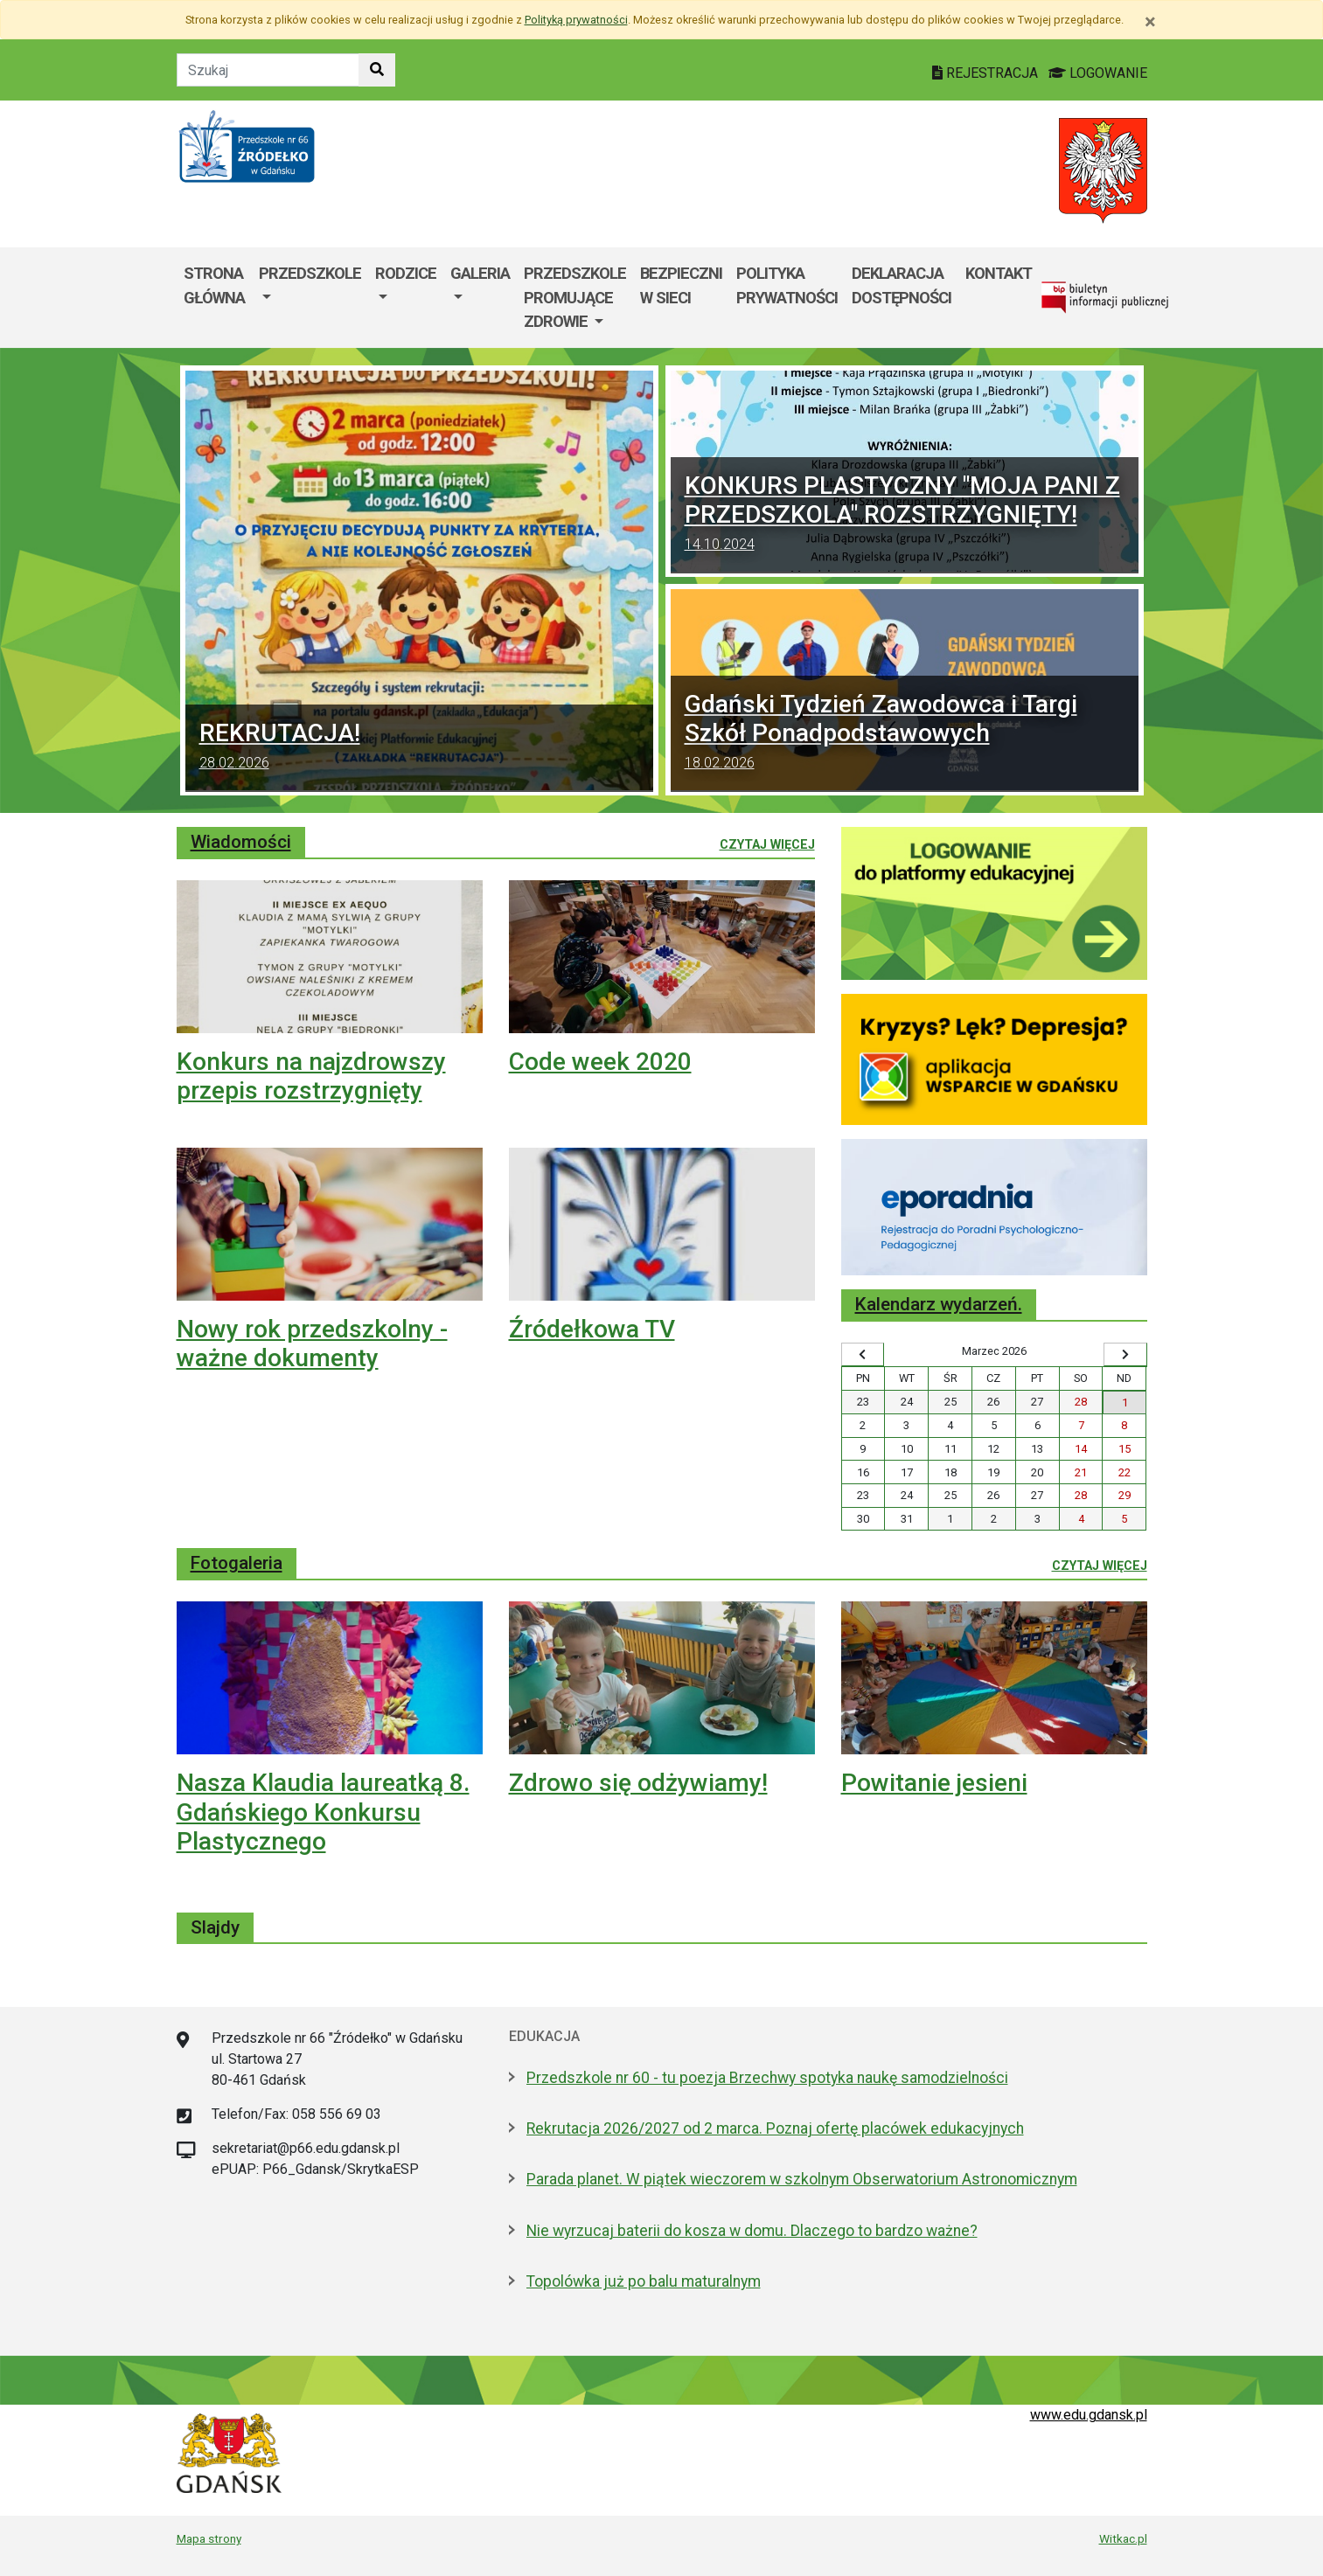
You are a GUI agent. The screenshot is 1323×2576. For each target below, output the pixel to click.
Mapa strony (209, 2538)
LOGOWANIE (1097, 73)
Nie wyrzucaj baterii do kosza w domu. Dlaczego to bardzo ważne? (752, 2230)
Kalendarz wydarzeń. (938, 1304)
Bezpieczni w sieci (681, 285)
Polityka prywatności (787, 285)
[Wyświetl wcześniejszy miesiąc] (863, 1355)
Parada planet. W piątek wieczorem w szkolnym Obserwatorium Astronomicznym (801, 2179)
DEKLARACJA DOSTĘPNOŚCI (901, 285)
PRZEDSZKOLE (310, 273)
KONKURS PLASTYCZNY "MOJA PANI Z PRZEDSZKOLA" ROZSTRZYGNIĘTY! (905, 515)
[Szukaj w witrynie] (377, 70)
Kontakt (998, 273)
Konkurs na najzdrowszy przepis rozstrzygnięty (311, 1076)
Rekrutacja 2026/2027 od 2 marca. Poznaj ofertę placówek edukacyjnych (775, 2128)
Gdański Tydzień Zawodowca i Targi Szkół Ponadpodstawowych (905, 734)
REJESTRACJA (986, 73)
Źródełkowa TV (592, 1329)
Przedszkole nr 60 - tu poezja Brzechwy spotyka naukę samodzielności (767, 2077)
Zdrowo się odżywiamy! (638, 1782)
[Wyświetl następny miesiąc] (1125, 1355)
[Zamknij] (1150, 21)
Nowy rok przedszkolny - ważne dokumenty (312, 1344)
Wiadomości (241, 841)
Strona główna (214, 285)
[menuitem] (310, 297)
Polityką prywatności (576, 19)
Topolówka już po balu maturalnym (643, 2281)
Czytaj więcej (767, 843)
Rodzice (405, 273)
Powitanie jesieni (934, 1782)
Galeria (480, 273)
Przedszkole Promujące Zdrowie (575, 297)
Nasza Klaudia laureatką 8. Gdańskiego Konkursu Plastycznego (323, 1812)
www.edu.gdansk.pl (1088, 2414)
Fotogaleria (236, 1562)
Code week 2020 (600, 1061)
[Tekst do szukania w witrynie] (268, 70)
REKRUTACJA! (419, 748)
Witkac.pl (1123, 2538)
